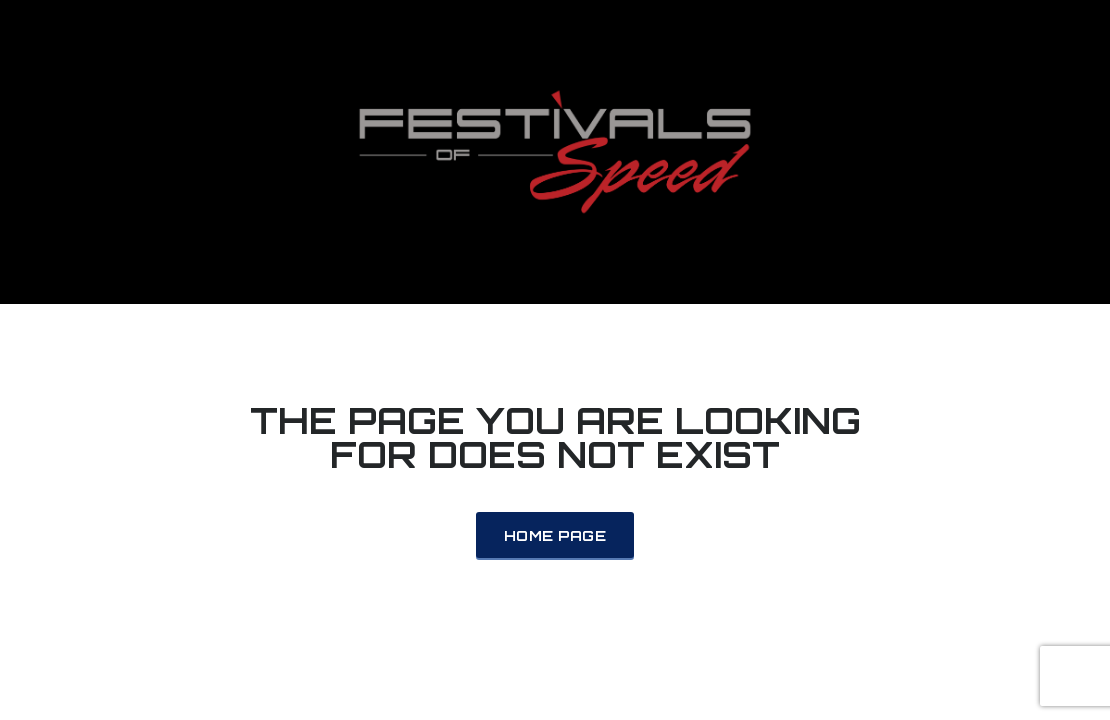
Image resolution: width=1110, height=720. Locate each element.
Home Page (555, 535)
